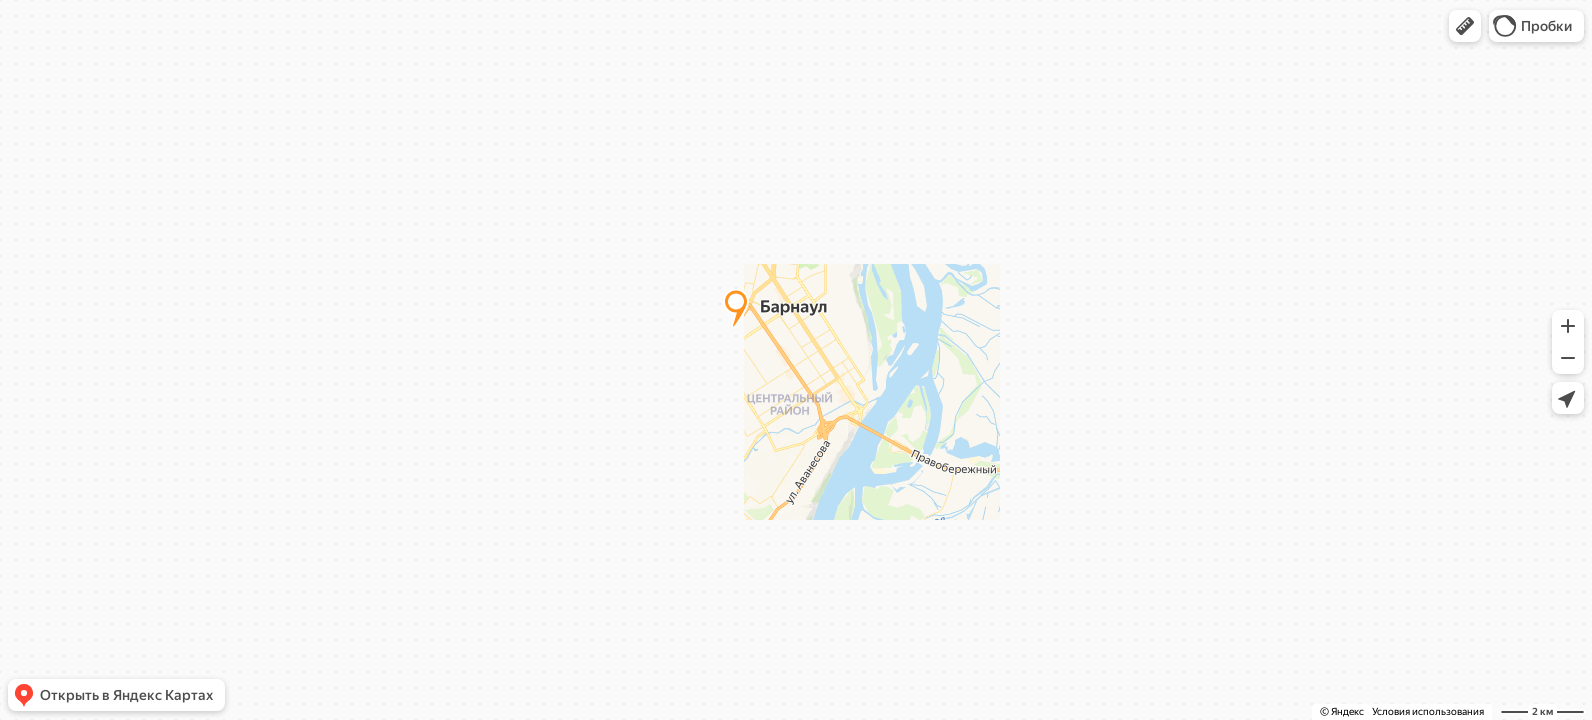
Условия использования (1428, 711)
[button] (1465, 26)
